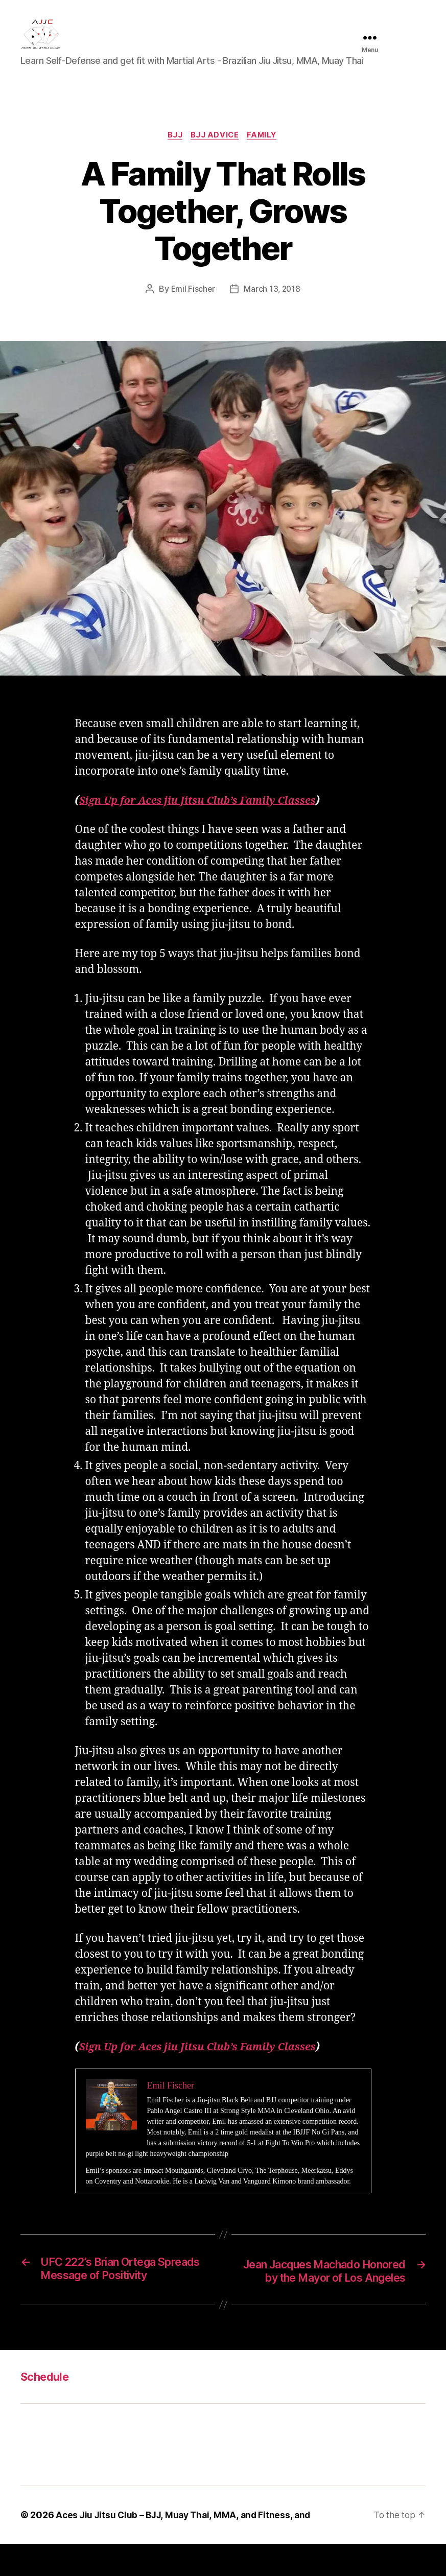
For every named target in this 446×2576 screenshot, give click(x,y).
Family (265, 151)
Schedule (47, 2408)
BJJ (173, 151)
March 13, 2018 (272, 305)
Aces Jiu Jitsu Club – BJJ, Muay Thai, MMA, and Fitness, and (186, 2547)
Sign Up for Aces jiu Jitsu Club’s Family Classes (205, 817)
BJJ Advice (215, 151)
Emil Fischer (192, 305)
